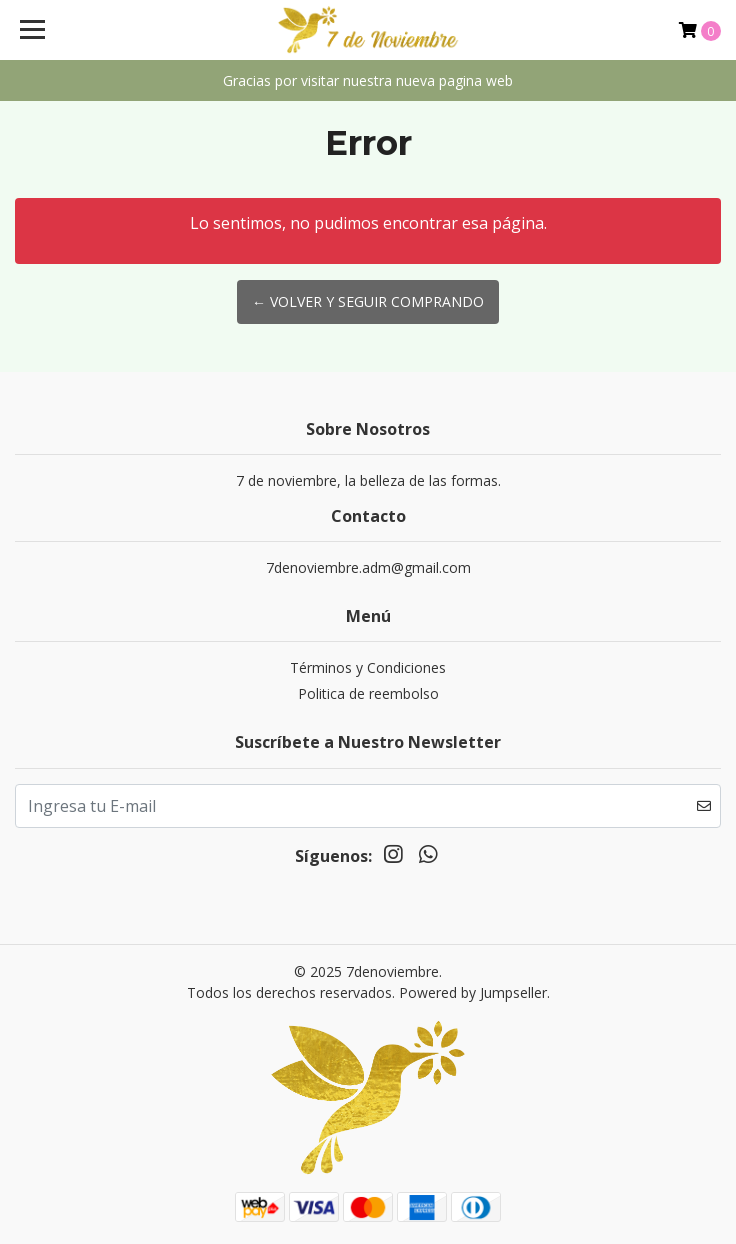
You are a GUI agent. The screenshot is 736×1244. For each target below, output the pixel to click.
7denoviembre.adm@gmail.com (368, 567)
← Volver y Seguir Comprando (368, 301)
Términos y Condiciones (368, 667)
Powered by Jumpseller (473, 992)
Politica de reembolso (368, 693)
